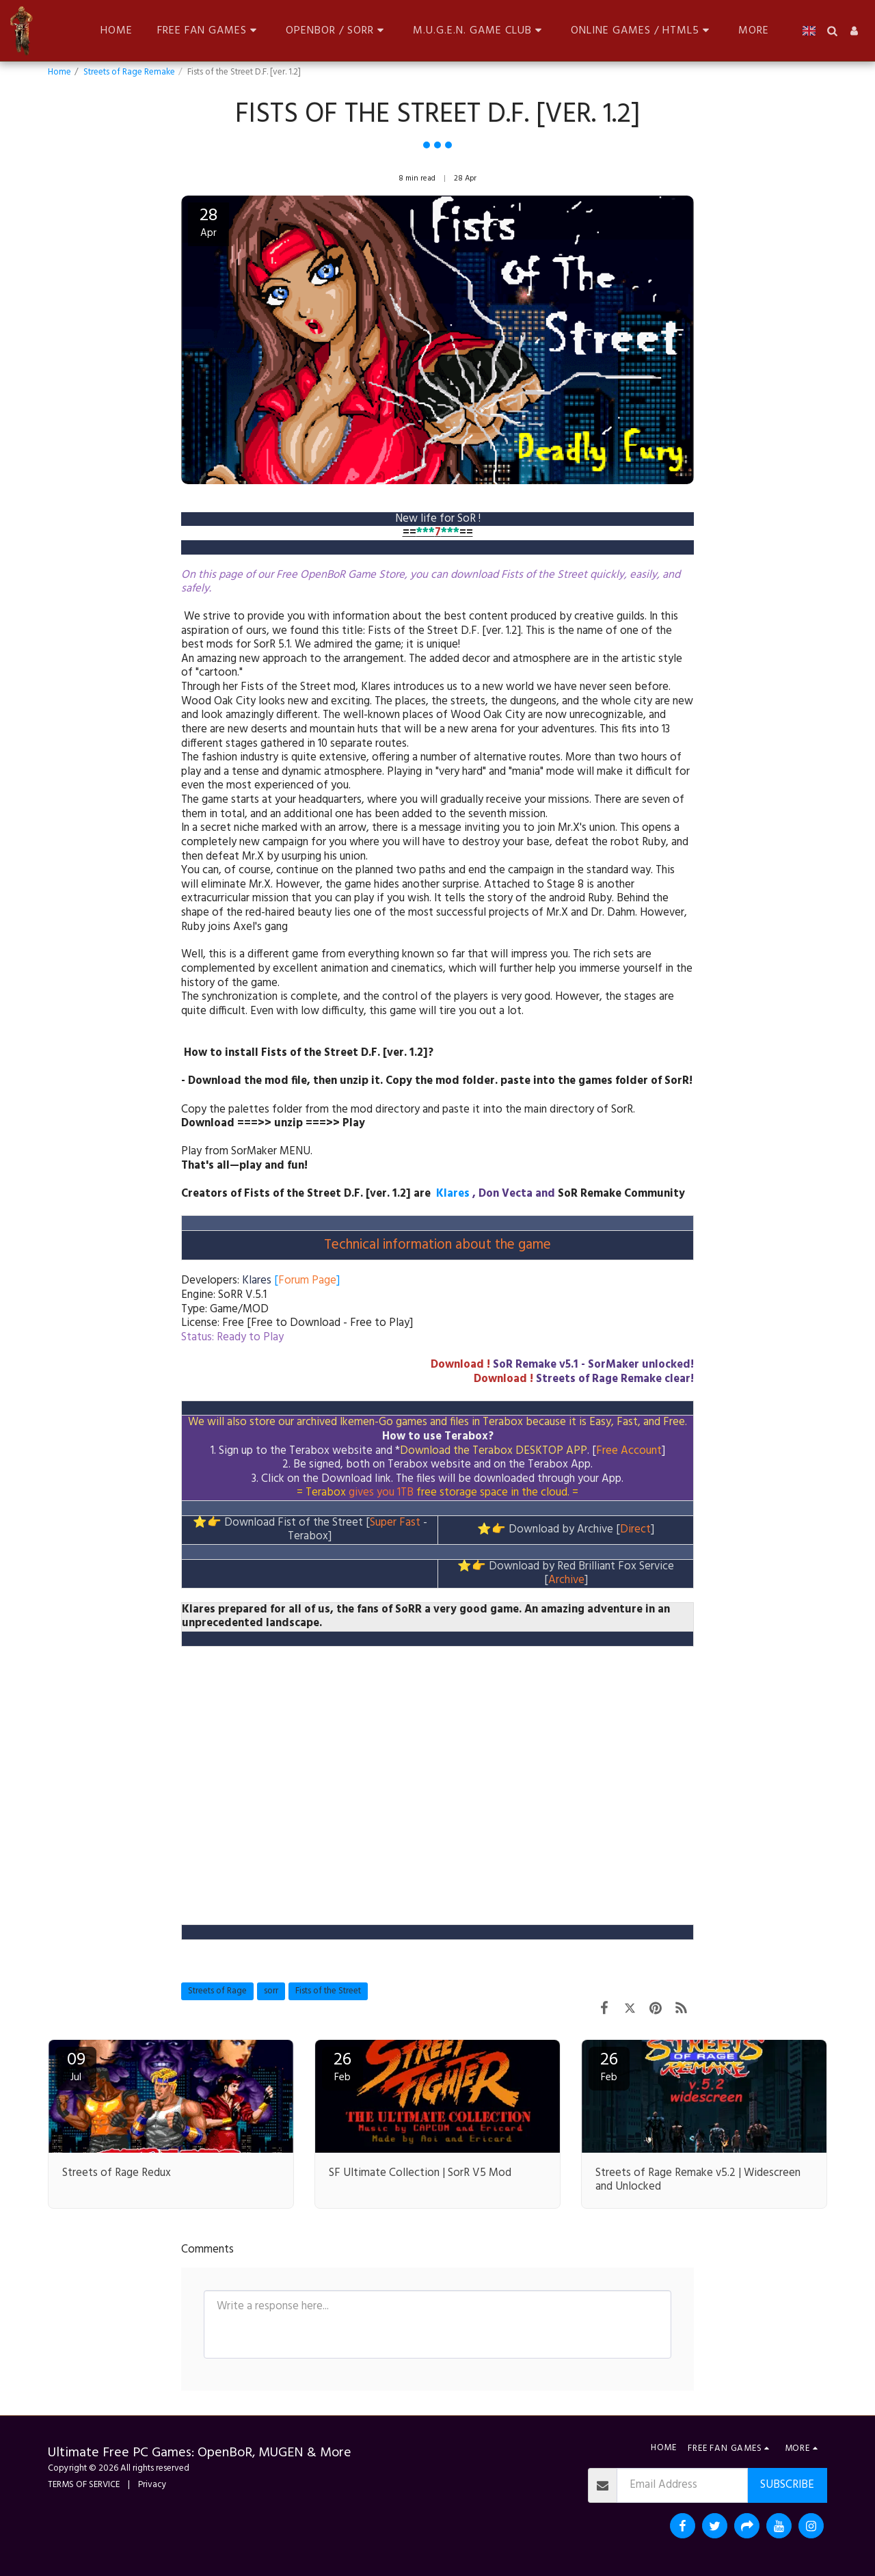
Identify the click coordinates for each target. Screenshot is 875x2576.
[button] (209, 30)
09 (75, 2066)
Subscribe (787, 2485)
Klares (453, 1194)
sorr (271, 1991)
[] (291, 1281)
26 (342, 2066)
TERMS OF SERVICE (84, 2485)
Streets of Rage (217, 1991)
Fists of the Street (328, 1991)
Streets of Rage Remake (129, 72)
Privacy (152, 2485)
